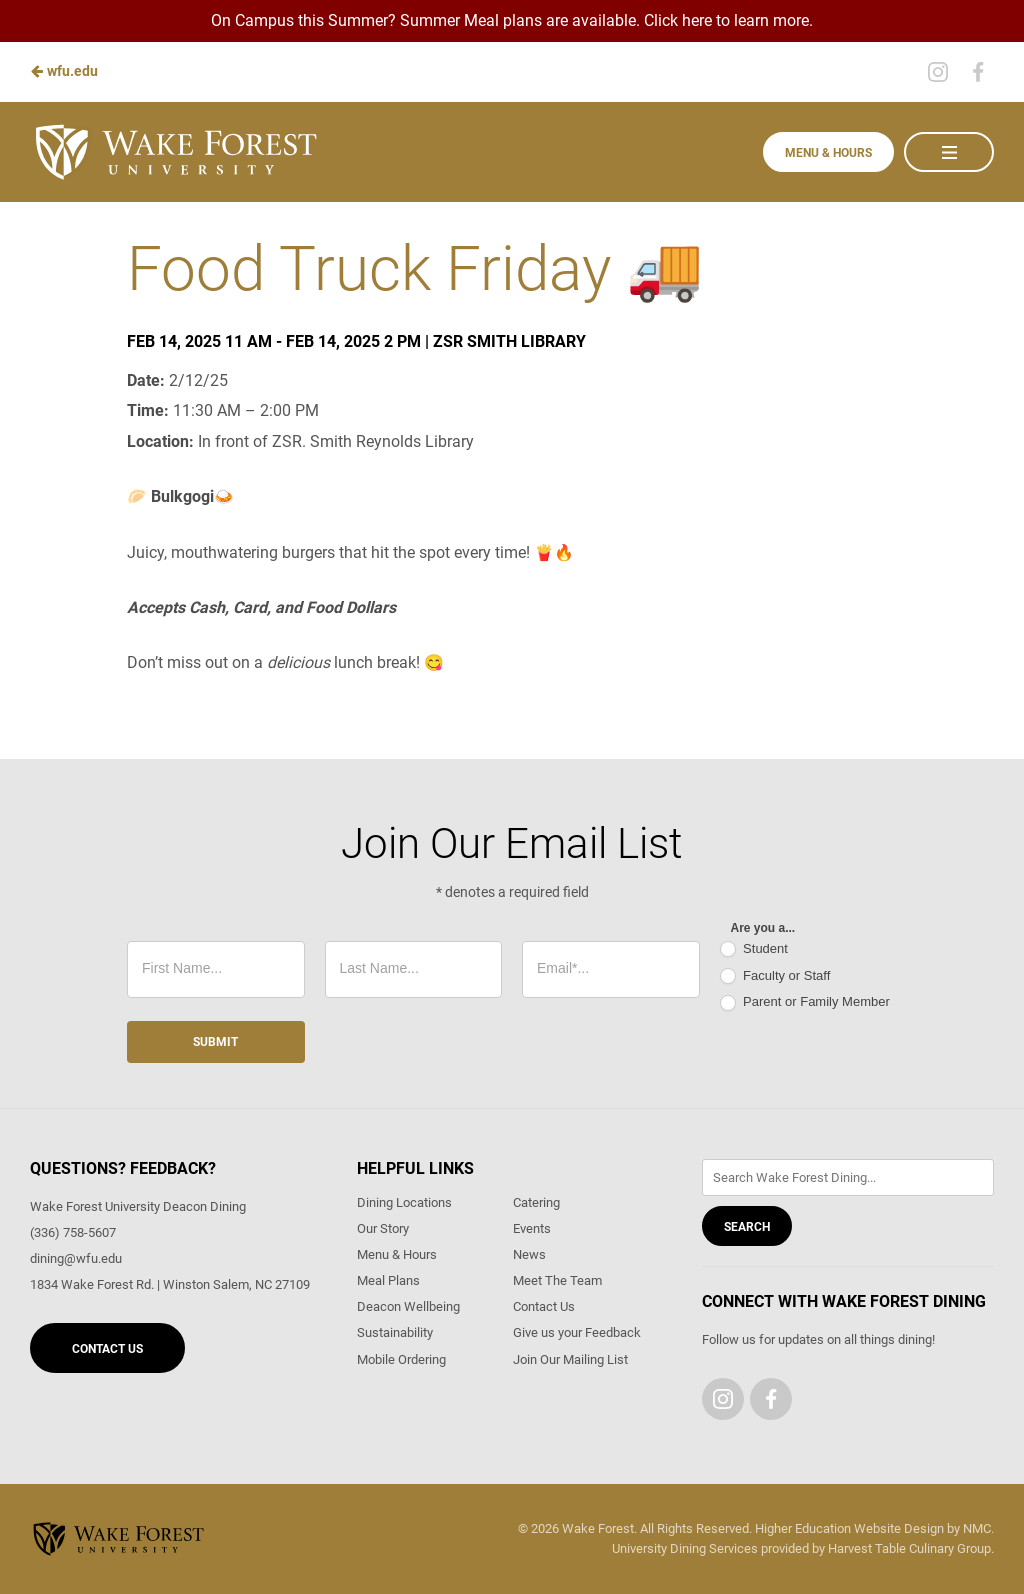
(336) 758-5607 (73, 1232)
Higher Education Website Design (849, 1528)
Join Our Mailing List (570, 1359)
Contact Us (107, 1349)
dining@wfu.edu (76, 1258)
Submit (215, 1042)
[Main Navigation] (949, 152)
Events (532, 1228)
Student (754, 949)
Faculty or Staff (775, 976)
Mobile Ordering (401, 1359)
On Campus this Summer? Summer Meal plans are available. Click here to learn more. (512, 20)
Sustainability (395, 1332)
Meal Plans (388, 1280)
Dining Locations (404, 1202)
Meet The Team (557, 1280)
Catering (536, 1202)
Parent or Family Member (805, 1002)
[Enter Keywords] (848, 1177)
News (529, 1254)
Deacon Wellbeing (408, 1306)
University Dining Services (685, 1548)
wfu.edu (64, 71)
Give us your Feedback (577, 1332)
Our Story (383, 1228)
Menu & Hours (828, 153)
